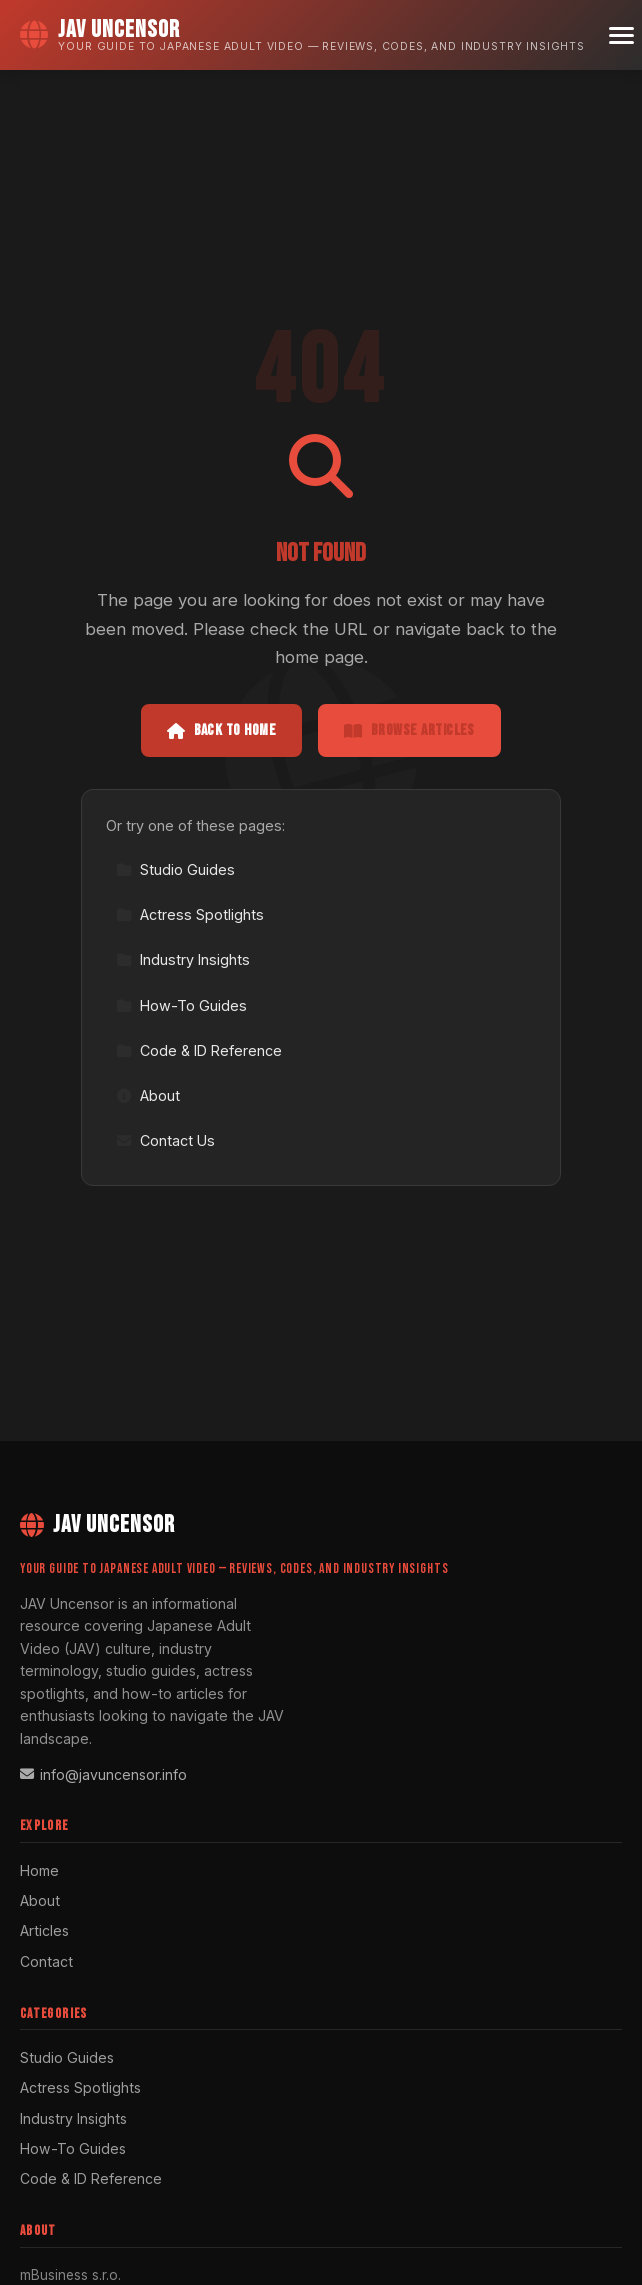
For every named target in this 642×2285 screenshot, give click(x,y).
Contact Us (165, 1140)
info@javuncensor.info (103, 1774)
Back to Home (221, 730)
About (148, 1095)
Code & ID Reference (199, 1050)
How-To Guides (181, 1005)
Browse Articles (409, 730)
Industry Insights (183, 959)
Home (39, 1870)
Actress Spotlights (190, 914)
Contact (46, 1961)
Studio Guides (175, 869)
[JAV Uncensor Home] (302, 35)
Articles (44, 1930)
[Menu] (621, 35)
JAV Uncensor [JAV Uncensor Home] (97, 1524)
